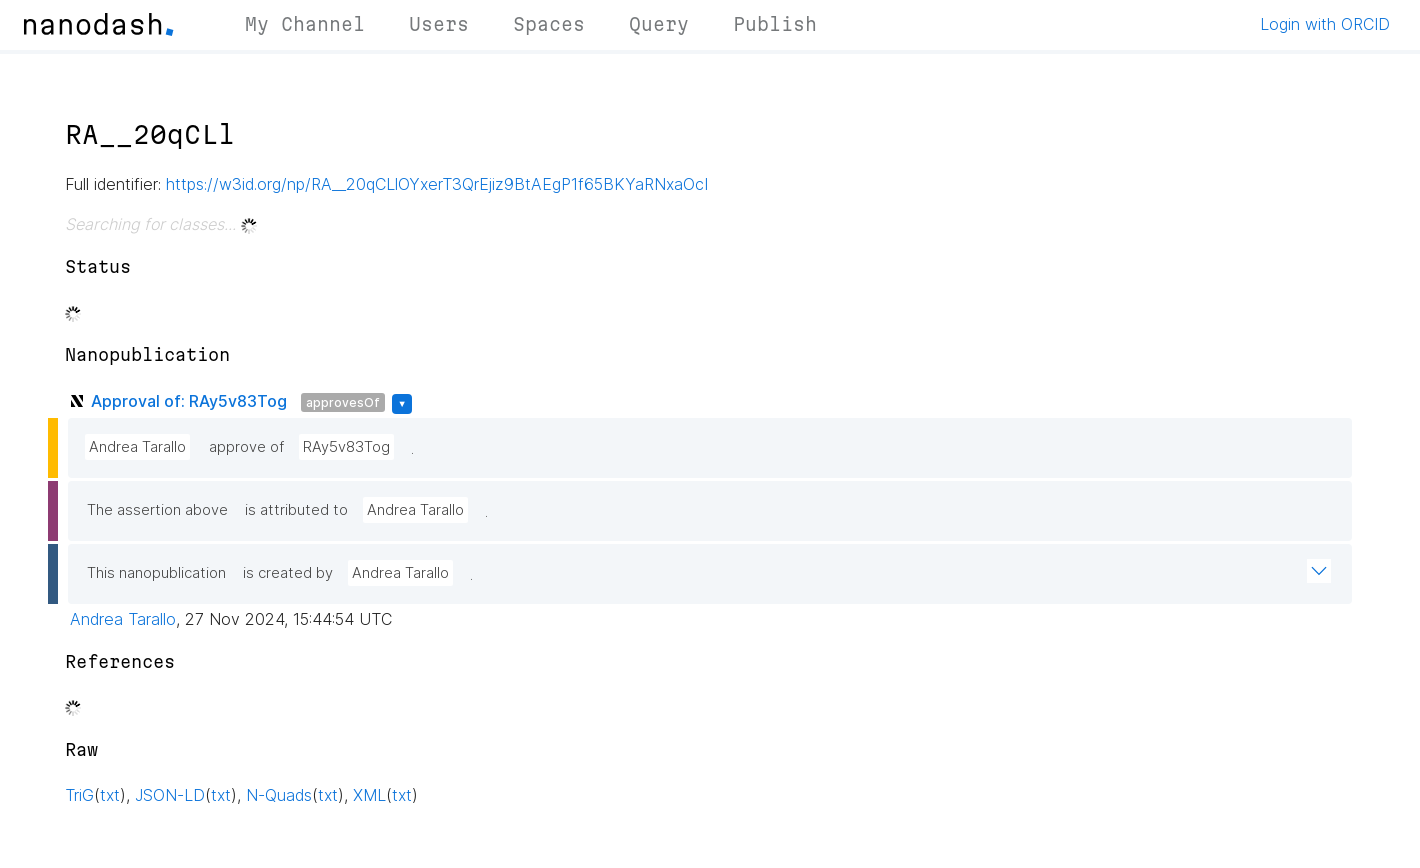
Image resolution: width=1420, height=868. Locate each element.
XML (369, 795)
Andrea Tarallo (137, 447)
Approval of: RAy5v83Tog (189, 401)
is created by (288, 573)
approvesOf (343, 402)
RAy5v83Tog (346, 447)
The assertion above (157, 510)
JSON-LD (170, 795)
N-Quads (279, 795)
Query (659, 24)
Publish (775, 24)
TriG (79, 795)
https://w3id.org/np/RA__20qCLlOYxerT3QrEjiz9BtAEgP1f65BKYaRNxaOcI (437, 184)
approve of (246, 447)
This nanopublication (156, 573)
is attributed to (296, 510)
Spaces (549, 24)
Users (439, 24)
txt (110, 795)
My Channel (305, 24)
